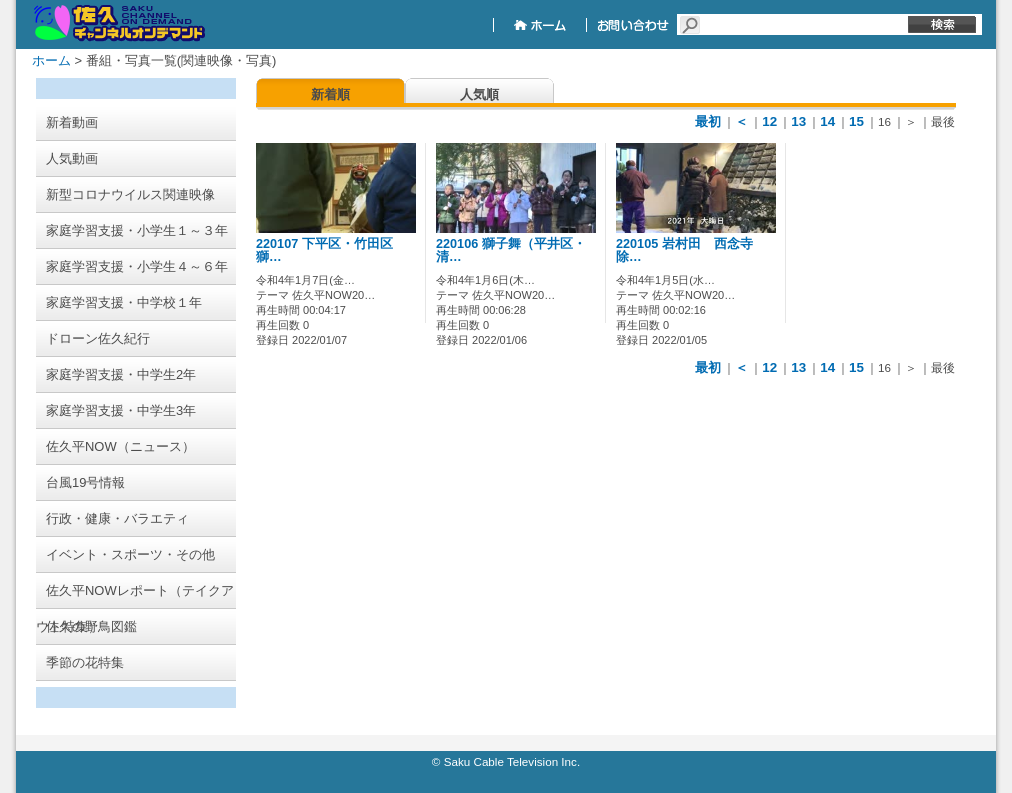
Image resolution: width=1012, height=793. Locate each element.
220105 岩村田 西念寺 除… (691, 250)
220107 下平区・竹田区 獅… (324, 250)
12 (769, 121)
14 (827, 121)
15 (856, 121)
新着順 (330, 94)
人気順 (479, 94)
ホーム (51, 60)
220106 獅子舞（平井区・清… (511, 250)
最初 (708, 121)
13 (798, 121)
